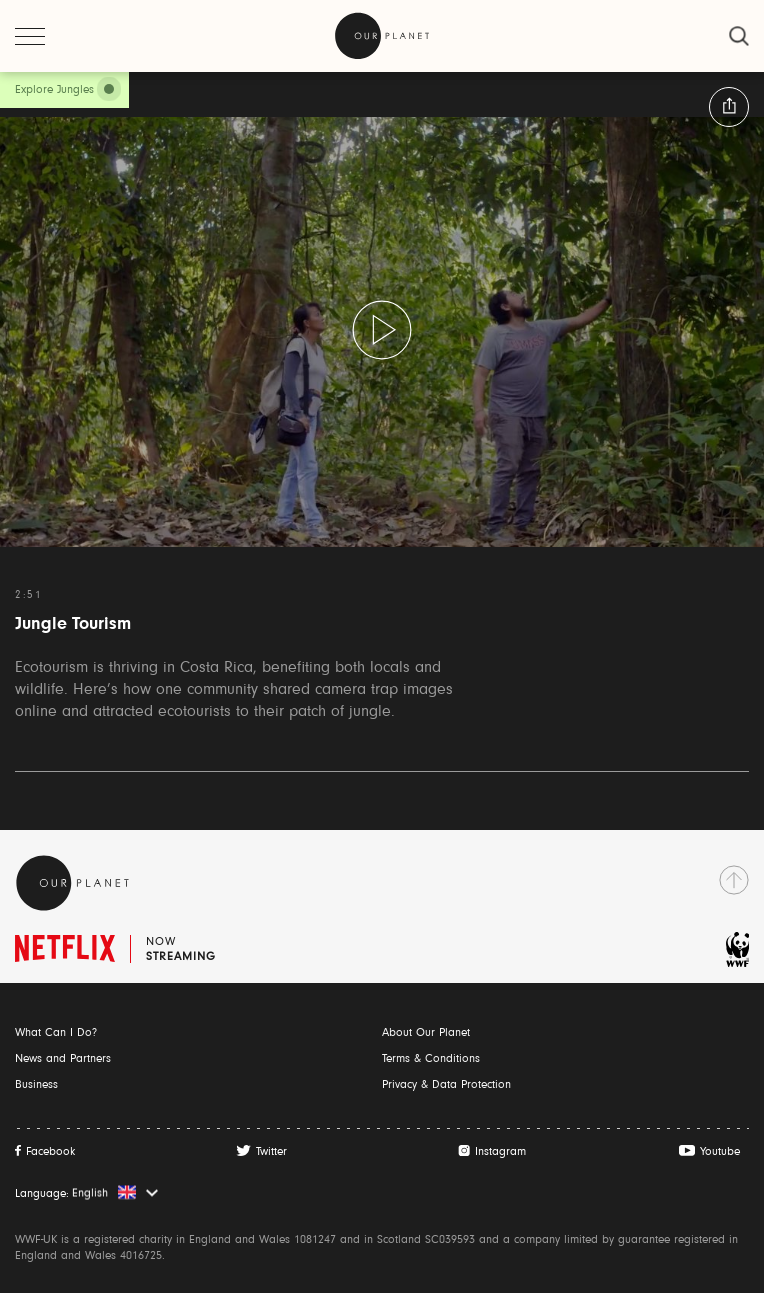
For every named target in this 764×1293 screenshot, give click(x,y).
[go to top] (734, 880)
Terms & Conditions (431, 1059)
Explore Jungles (54, 90)
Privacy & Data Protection (446, 1085)
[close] (739, 36)
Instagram (500, 1152)
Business (36, 1085)
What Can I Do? (56, 1033)
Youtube (720, 1152)
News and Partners (63, 1059)
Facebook (50, 1152)
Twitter (271, 1152)
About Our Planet (426, 1033)
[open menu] (30, 36)
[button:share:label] (729, 107)
